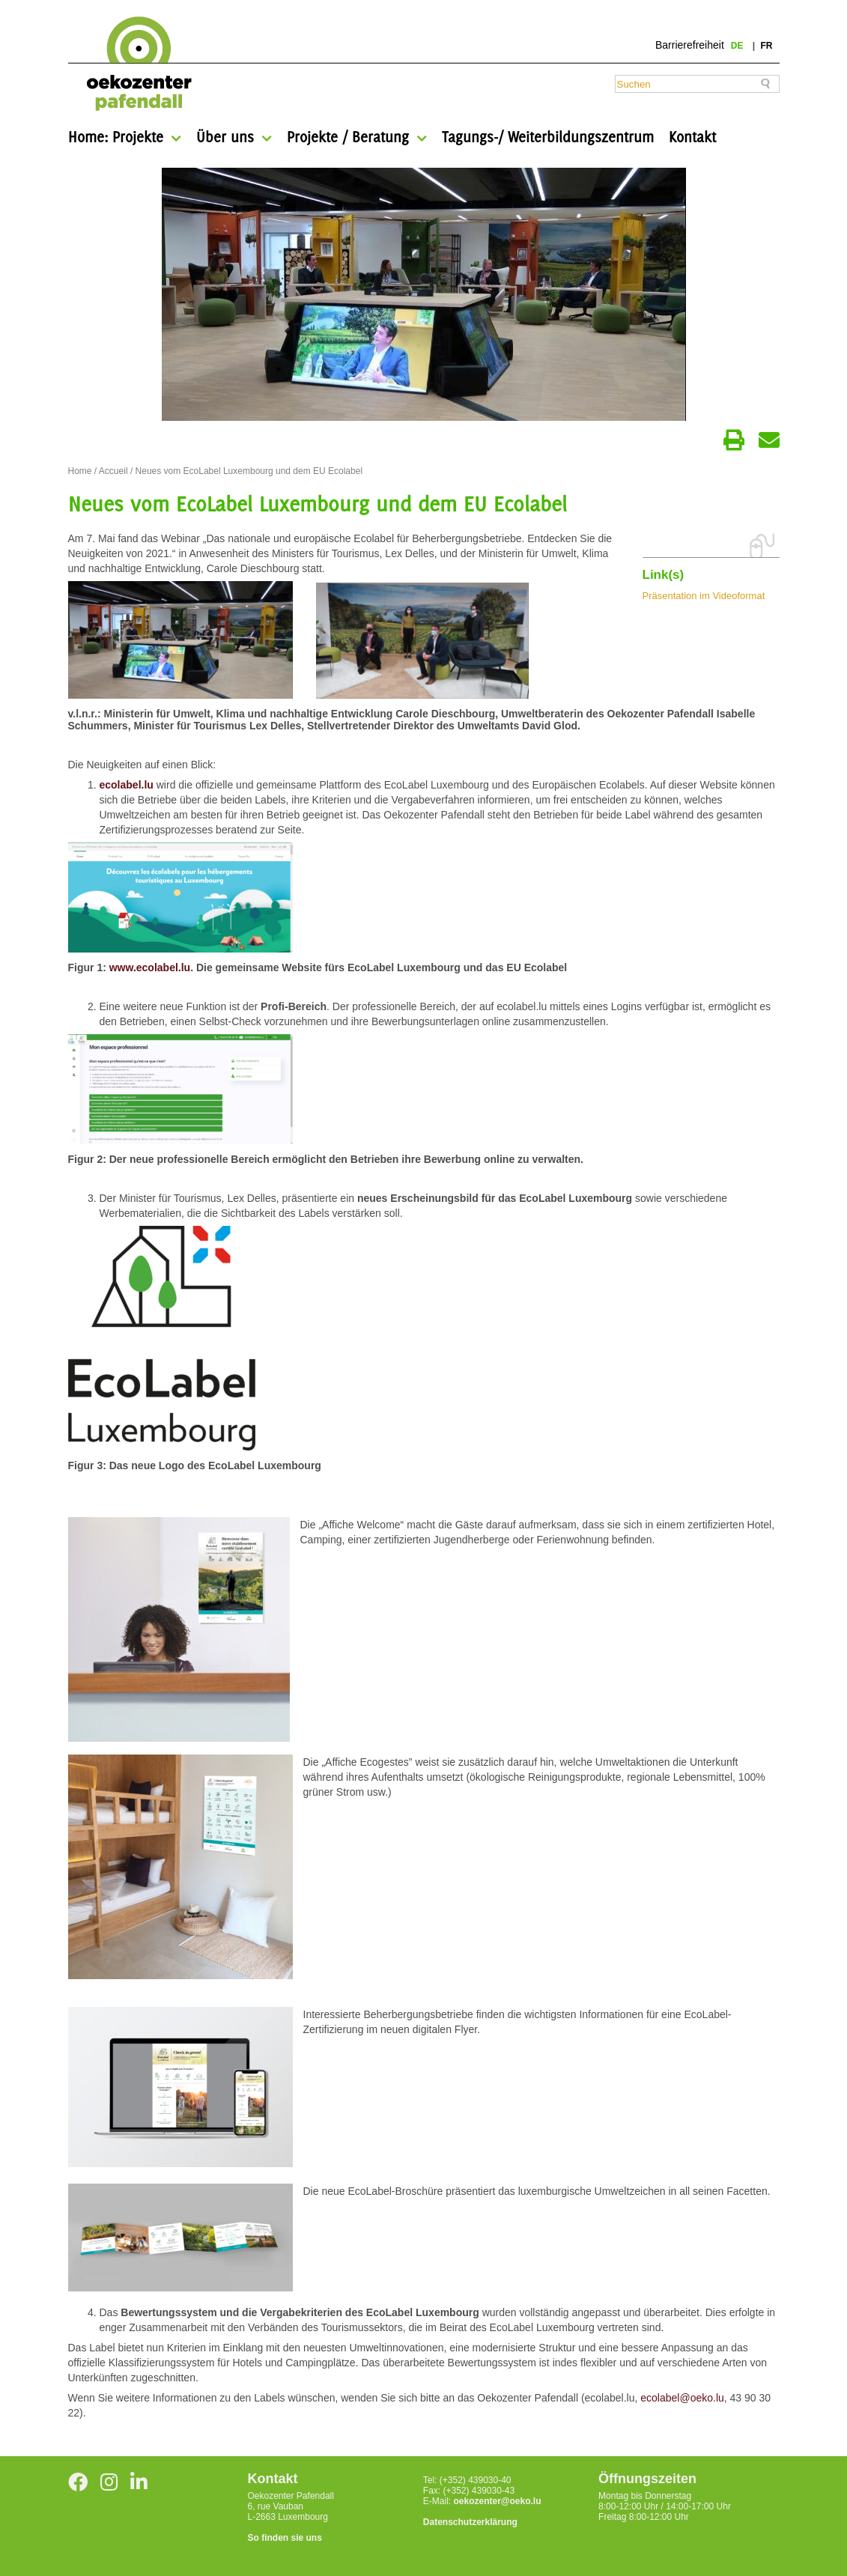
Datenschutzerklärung (470, 2522)
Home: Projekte (115, 136)
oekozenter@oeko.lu (497, 2501)
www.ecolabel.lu (149, 967)
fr (767, 45)
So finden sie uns (285, 2538)
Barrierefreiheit (689, 45)
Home (80, 471)
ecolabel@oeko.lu (682, 2398)
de (738, 45)
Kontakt (692, 136)
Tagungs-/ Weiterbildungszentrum (548, 136)
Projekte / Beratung (348, 136)
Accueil (113, 471)
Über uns (225, 136)
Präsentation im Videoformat (704, 595)
